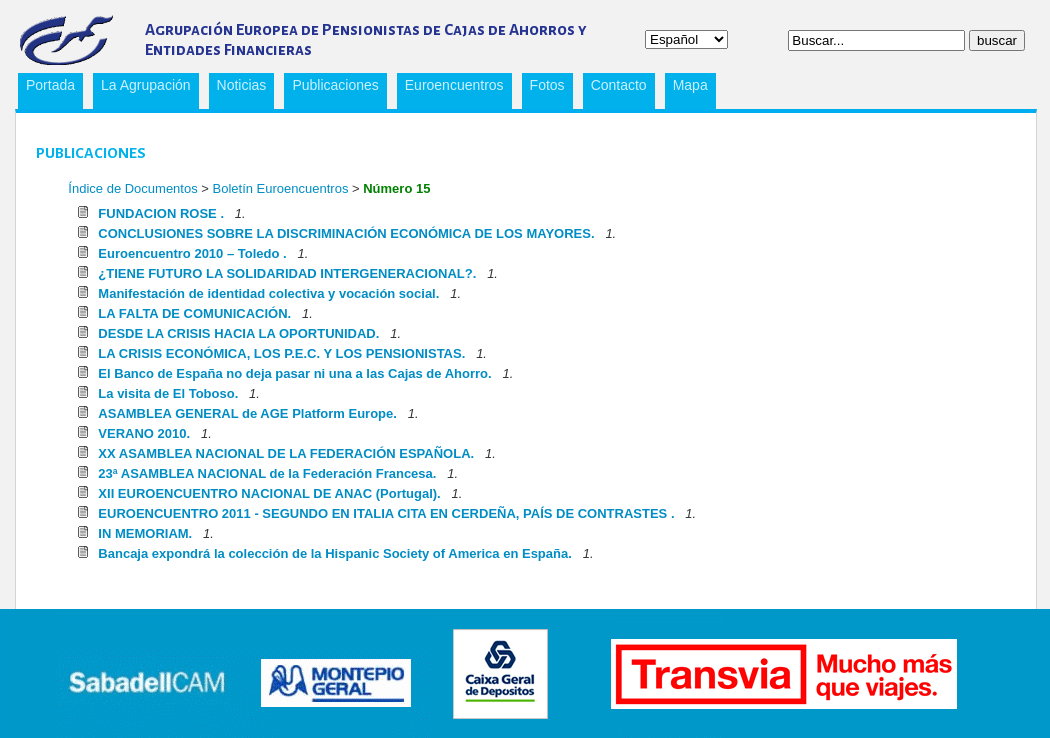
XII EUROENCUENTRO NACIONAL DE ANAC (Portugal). (269, 493)
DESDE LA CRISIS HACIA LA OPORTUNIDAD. (238, 333)
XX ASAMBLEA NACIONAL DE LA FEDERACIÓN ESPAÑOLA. (286, 453)
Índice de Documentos (132, 188)
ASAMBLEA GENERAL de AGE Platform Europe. (247, 413)
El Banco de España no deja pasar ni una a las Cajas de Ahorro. (294, 373)
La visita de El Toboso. (168, 393)
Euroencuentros (450, 88)
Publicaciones (331, 88)
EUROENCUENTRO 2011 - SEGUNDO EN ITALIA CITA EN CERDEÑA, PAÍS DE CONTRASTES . (386, 513)
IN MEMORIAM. (145, 533)
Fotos (547, 85)
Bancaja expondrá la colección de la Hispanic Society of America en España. (334, 553)
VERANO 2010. (144, 433)
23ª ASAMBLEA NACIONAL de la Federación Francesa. (267, 473)
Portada (50, 85)
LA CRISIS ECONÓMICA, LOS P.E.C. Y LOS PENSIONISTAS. (281, 353)
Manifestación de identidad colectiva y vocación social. (268, 293)
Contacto (619, 85)
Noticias (242, 85)
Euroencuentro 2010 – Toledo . (192, 253)
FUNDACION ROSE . (161, 213)
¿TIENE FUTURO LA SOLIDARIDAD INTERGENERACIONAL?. (287, 273)
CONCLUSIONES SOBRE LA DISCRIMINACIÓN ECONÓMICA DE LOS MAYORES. (346, 233)
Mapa (690, 85)
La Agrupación (142, 88)
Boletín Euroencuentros (282, 188)
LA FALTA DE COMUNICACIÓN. (194, 313)
